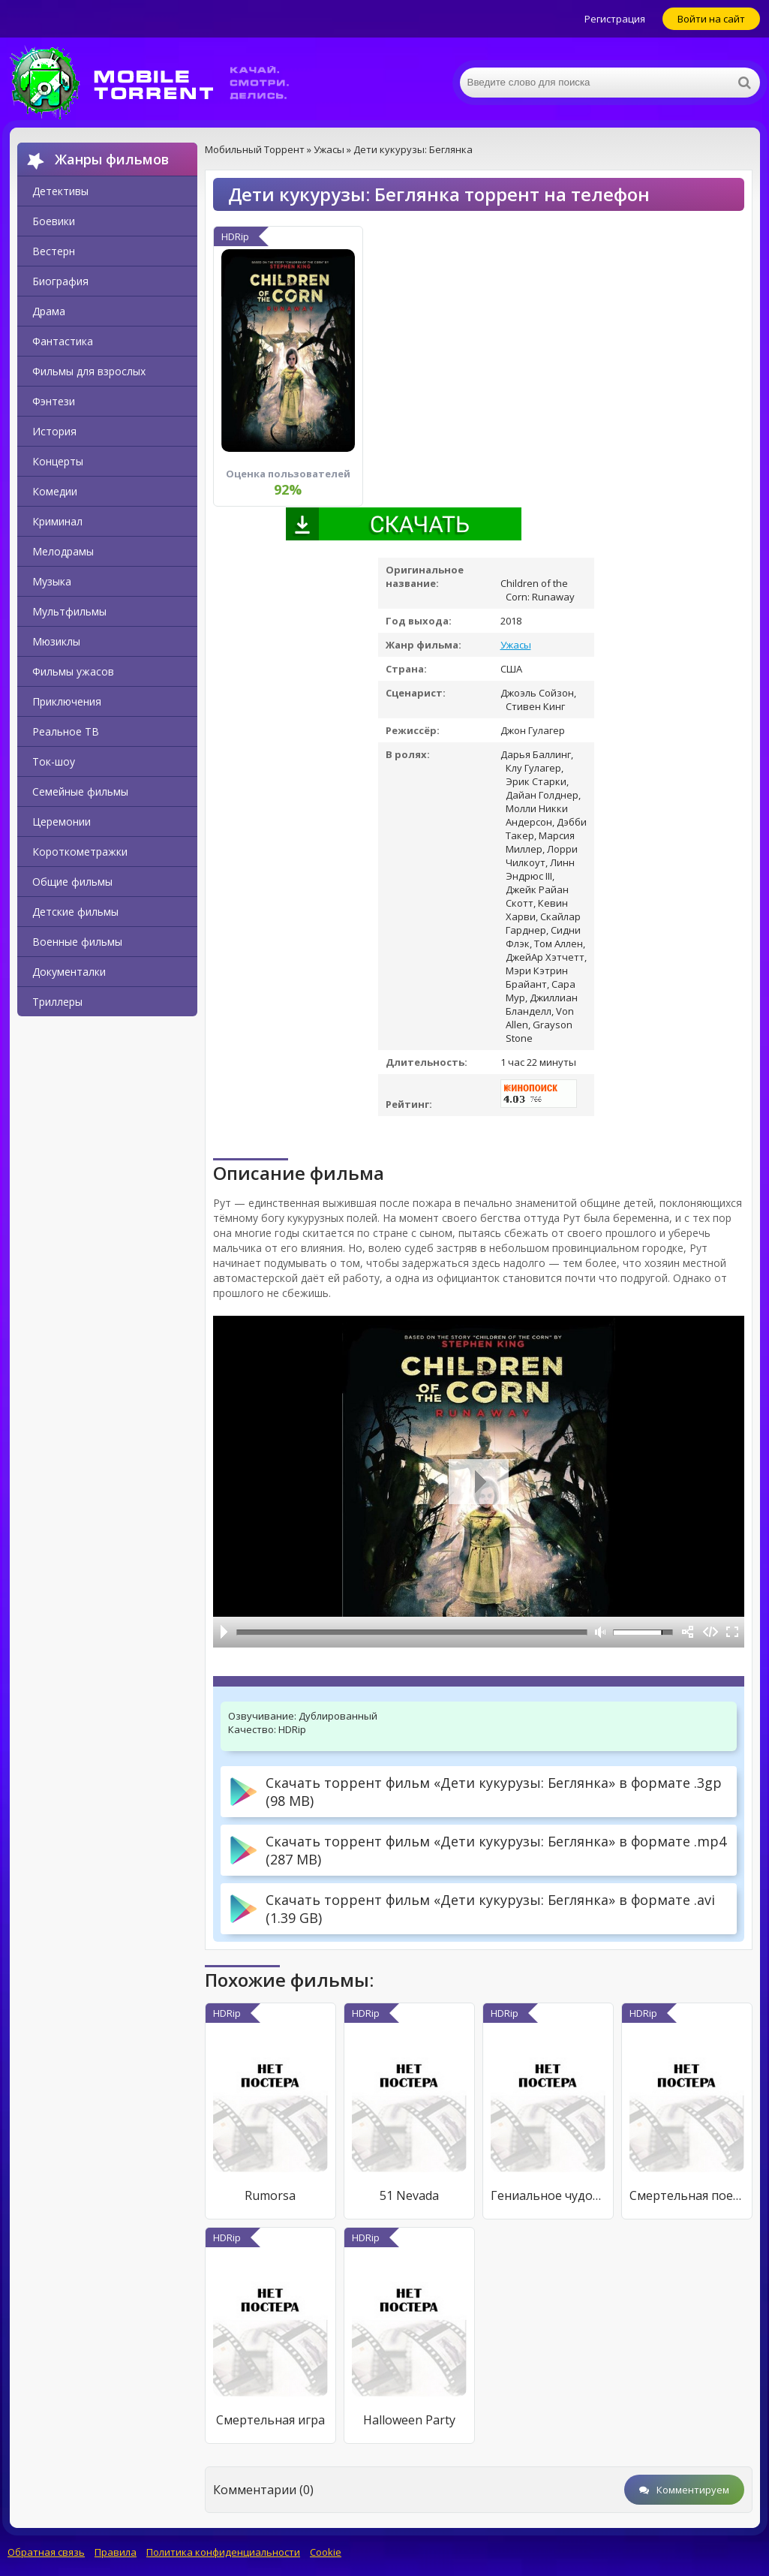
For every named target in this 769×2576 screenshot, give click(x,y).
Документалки (69, 971)
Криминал (57, 521)
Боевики (53, 221)
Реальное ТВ (65, 731)
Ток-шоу (53, 761)
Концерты (57, 461)
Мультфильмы (69, 611)
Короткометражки (80, 851)
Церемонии (61, 821)
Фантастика (62, 341)
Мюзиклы (56, 641)
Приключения (66, 701)
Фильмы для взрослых (89, 371)
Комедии (54, 491)
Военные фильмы (77, 941)
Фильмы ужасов (73, 671)
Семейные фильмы (80, 791)
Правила (116, 2552)
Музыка (51, 581)
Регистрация (614, 19)
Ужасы (515, 645)
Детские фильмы (75, 911)
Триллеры (57, 1002)
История (54, 431)
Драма (48, 311)
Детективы (60, 191)
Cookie (325, 2552)
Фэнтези (53, 401)
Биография (60, 281)
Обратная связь (46, 2552)
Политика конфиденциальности (223, 2552)
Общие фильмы (72, 881)
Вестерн (53, 251)
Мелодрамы (63, 551)
